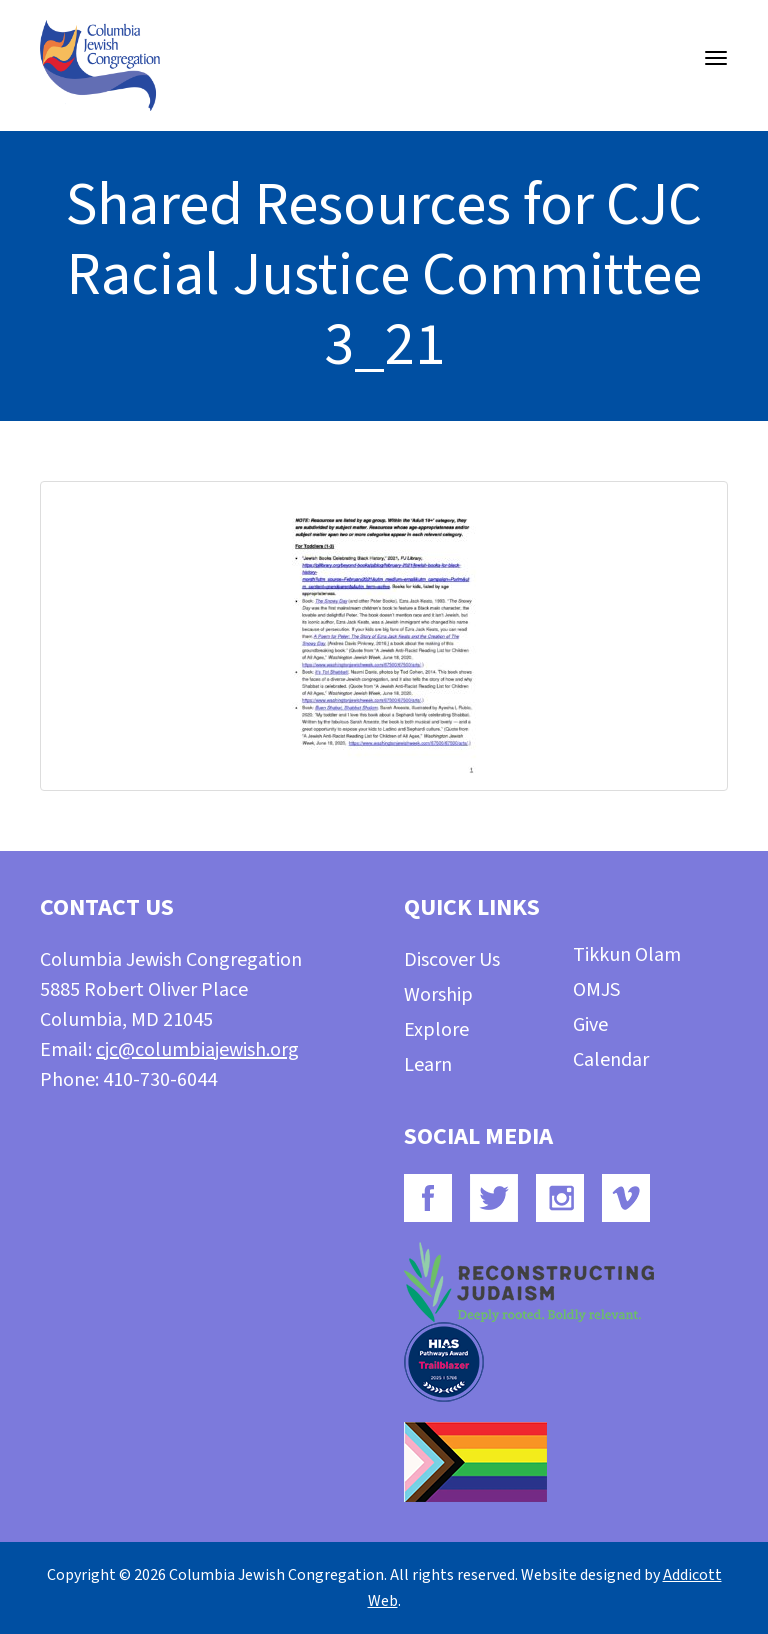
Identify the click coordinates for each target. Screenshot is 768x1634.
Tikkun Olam (627, 955)
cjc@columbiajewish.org (197, 1050)
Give (590, 1025)
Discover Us (452, 960)
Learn (428, 1065)
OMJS (596, 990)
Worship (438, 995)
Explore (436, 1030)
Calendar (611, 1060)
